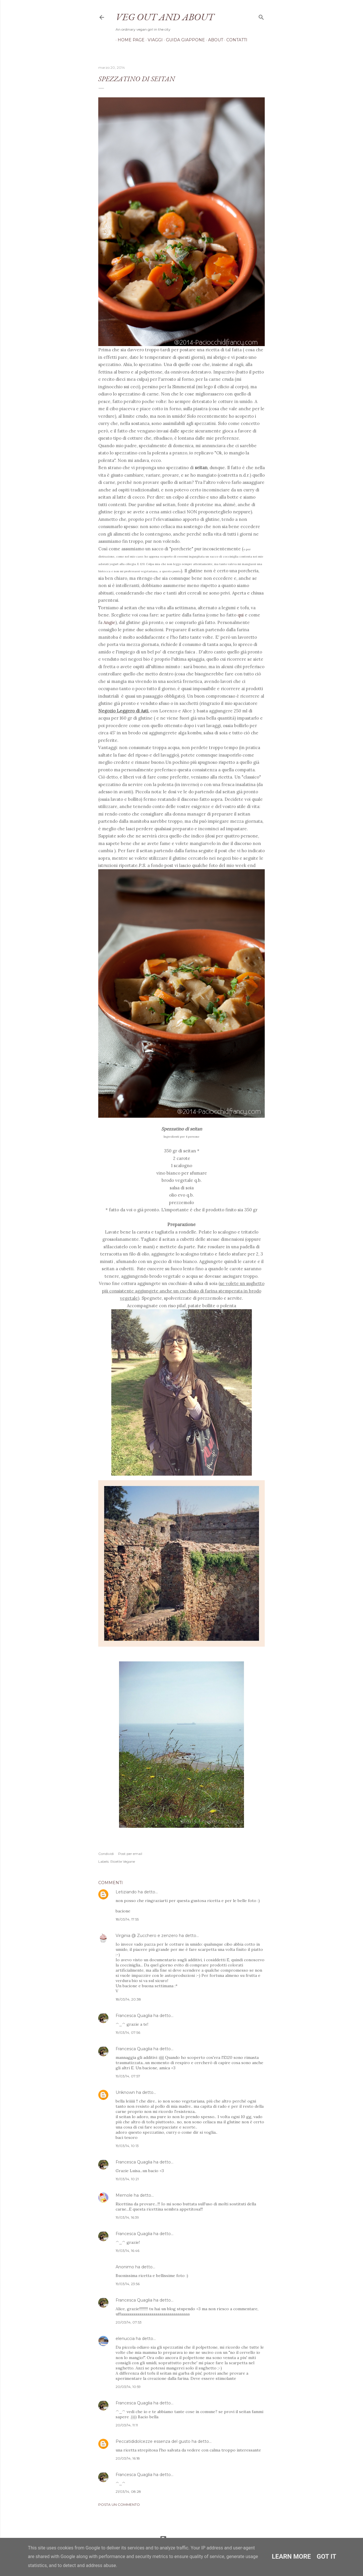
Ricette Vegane (122, 1861)
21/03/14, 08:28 (128, 2491)
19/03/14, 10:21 (127, 2179)
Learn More (291, 2556)
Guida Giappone (183, 39)
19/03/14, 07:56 (128, 2032)
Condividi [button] (106, 1853)
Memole (124, 2195)
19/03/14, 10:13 (127, 2146)
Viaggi (153, 39)
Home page (129, 39)
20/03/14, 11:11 (127, 2425)
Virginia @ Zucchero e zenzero (147, 1935)
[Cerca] (261, 16)
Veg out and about (165, 16)
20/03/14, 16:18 (128, 2458)
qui (241, 615)
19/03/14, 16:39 (127, 2217)
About (213, 39)
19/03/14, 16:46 (127, 2250)
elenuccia (125, 2338)
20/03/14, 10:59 (128, 2386)
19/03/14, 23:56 (128, 2284)
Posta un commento (119, 2504)
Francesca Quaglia (134, 2015)
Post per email (130, 1853)
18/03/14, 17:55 (127, 1919)
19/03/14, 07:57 (128, 2076)
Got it (326, 2556)
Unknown (125, 2092)
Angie (109, 622)
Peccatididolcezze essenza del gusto (153, 2441)
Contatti (234, 39)
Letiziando (126, 1892)
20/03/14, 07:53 (129, 2322)
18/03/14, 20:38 (128, 1999)
